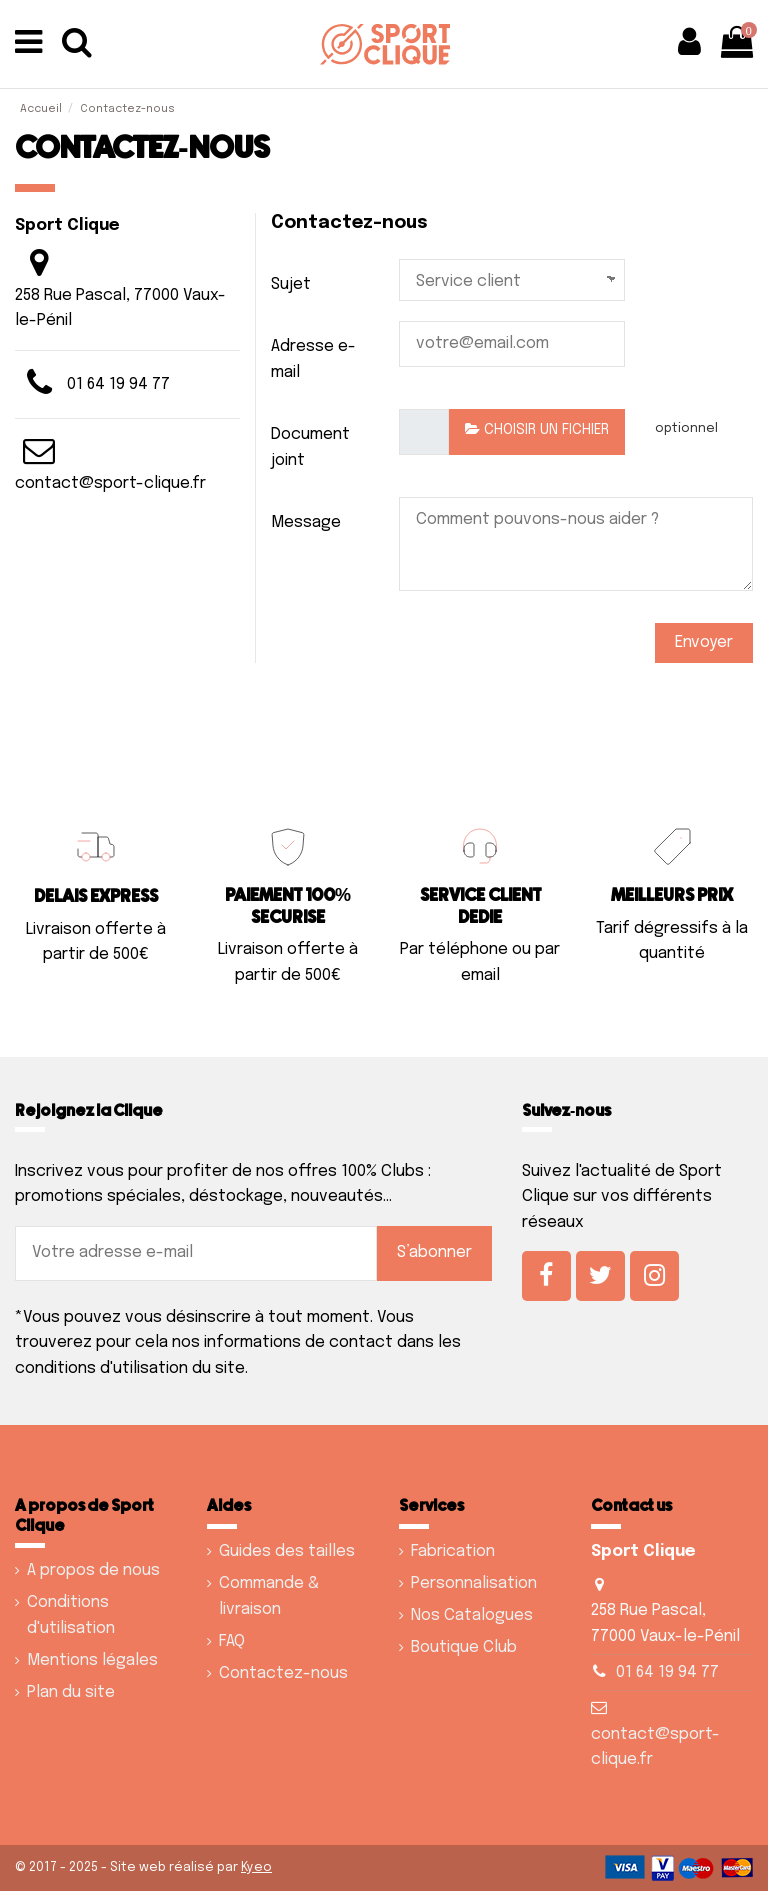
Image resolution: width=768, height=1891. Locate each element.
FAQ (232, 1641)
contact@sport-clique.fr (110, 483)
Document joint (310, 447)
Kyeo (256, 1867)
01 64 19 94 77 (118, 384)
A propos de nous (93, 1570)
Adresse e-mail (313, 359)
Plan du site (71, 1692)
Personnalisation (474, 1583)
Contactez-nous (283, 1673)
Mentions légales (92, 1660)
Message (306, 522)
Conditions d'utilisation (71, 1615)
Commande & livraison (269, 1596)
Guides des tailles (287, 1551)
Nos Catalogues (472, 1615)
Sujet (291, 284)
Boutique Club (464, 1647)
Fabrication (453, 1551)
